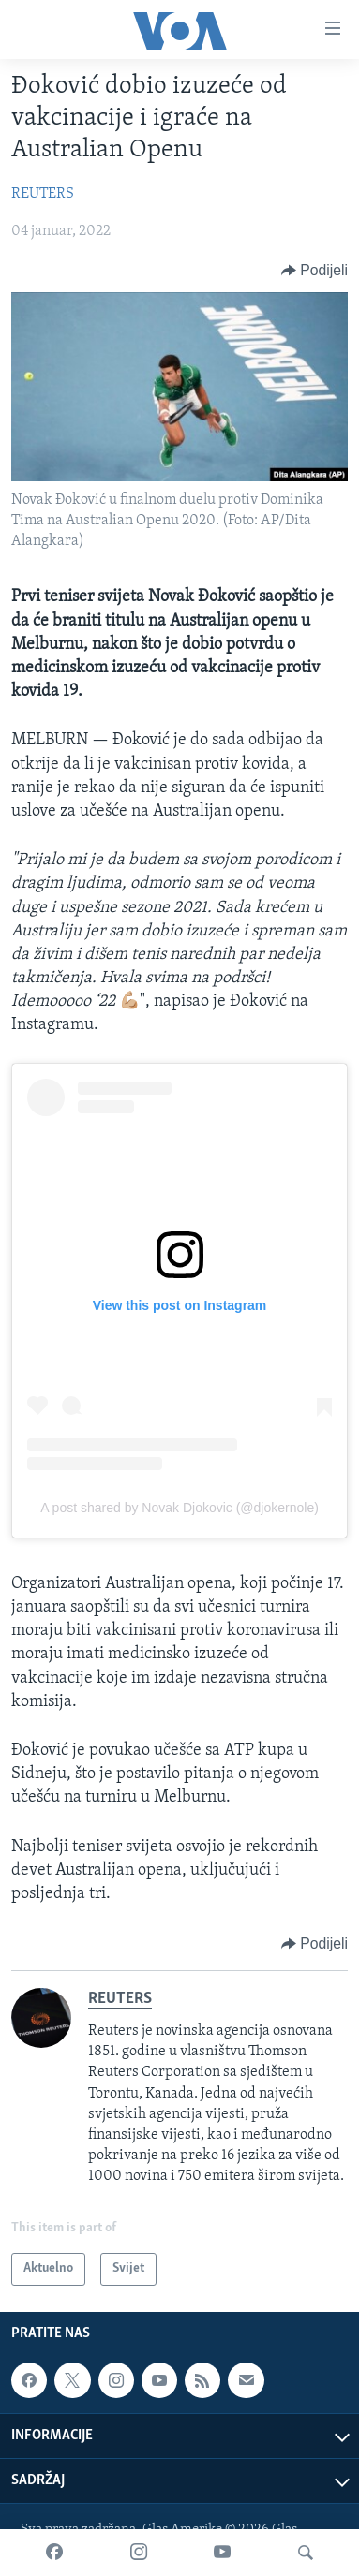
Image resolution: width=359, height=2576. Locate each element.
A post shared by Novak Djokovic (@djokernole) (179, 1507)
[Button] (314, 270)
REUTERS (42, 193)
